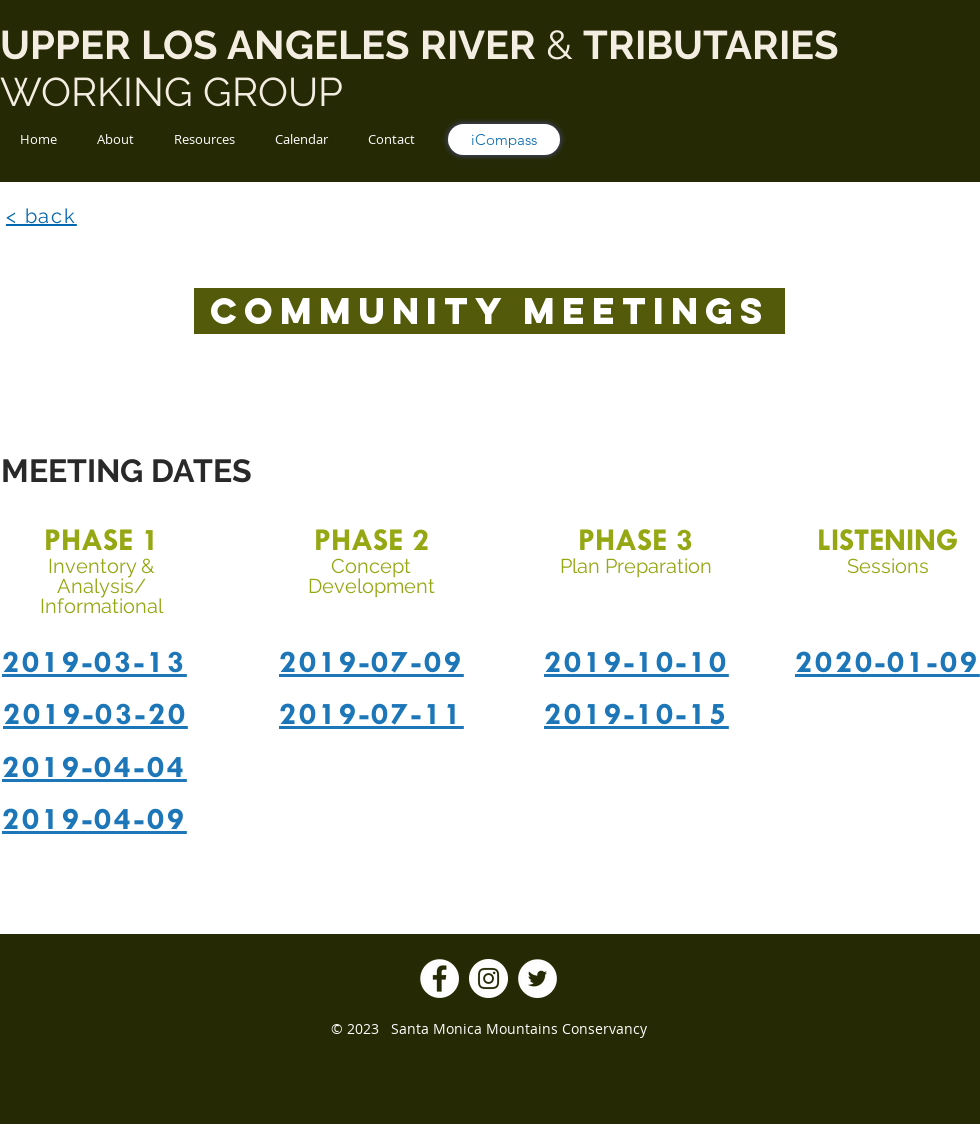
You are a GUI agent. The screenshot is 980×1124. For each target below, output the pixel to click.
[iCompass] (504, 139)
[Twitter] (537, 978)
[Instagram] (488, 978)
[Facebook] (439, 978)
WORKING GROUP (176, 91)
